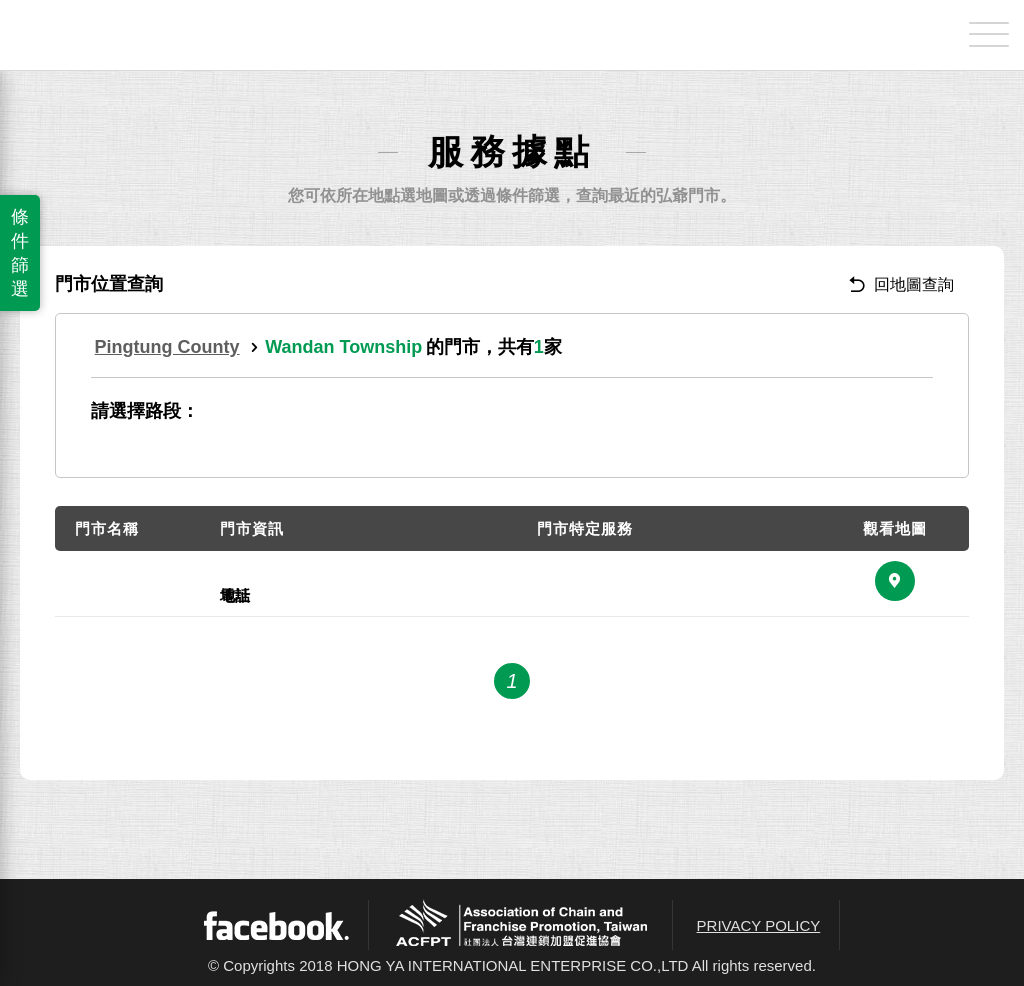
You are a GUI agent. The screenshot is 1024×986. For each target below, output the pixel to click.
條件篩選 (20, 253)
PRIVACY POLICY (759, 925)
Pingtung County (167, 347)
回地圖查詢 (901, 284)
